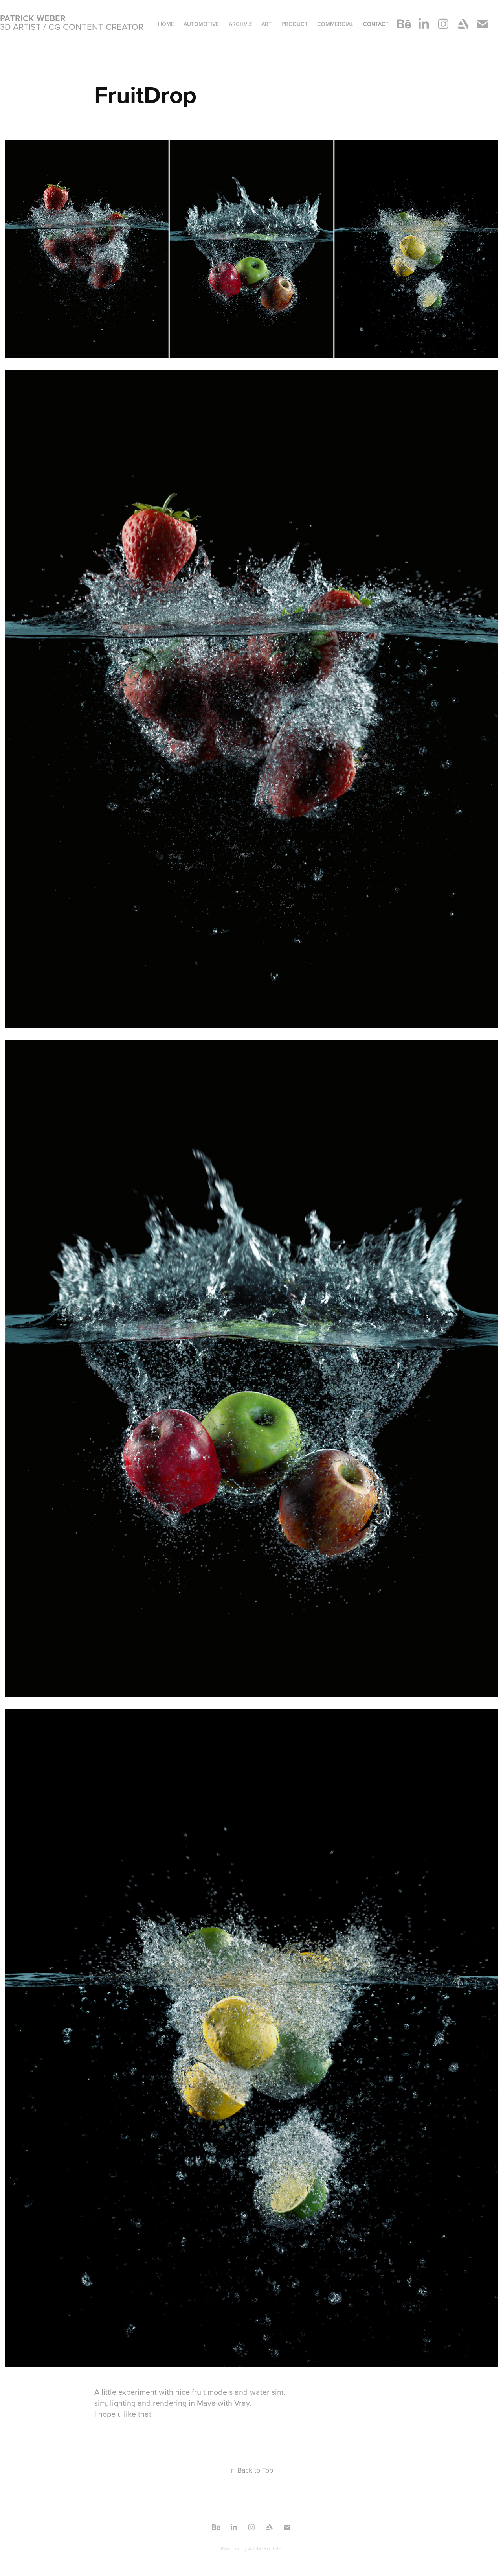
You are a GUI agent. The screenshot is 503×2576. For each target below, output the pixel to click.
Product (294, 24)
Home (166, 24)
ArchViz (240, 24)
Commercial (335, 24)
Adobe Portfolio (265, 2548)
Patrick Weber (33, 18)
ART (266, 24)
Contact (376, 24)
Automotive (201, 24)
